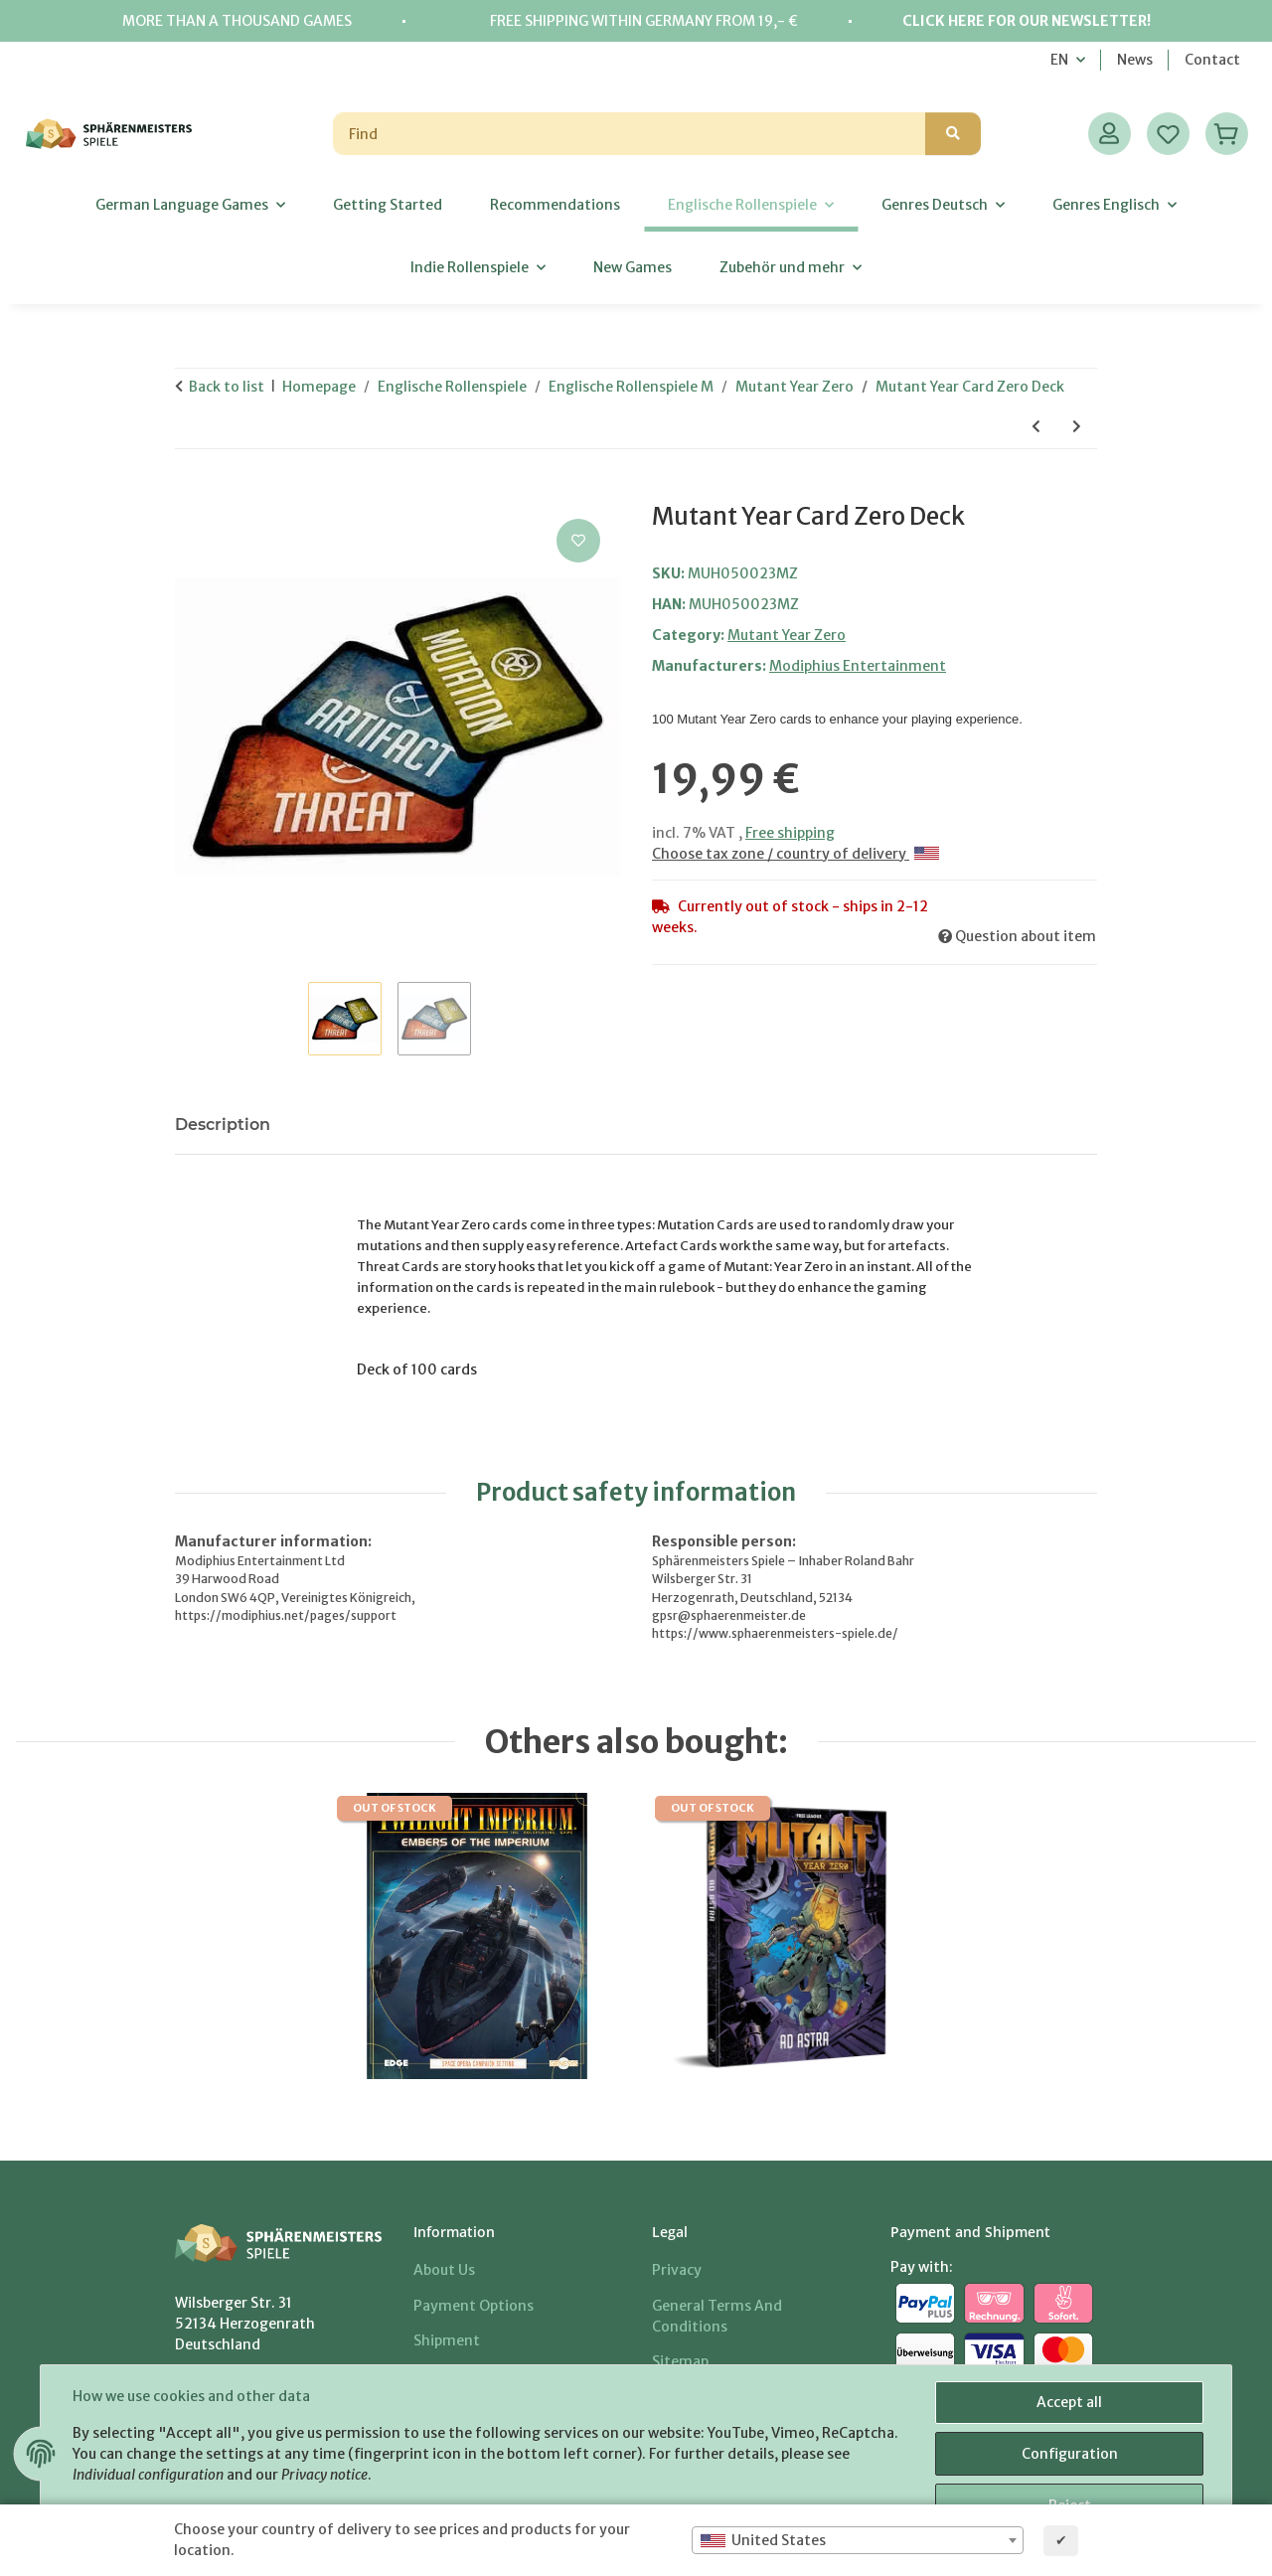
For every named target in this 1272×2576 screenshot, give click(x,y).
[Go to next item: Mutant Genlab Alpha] (1076, 426)
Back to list (226, 387)
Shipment (446, 2340)
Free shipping (790, 833)
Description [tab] (222, 1124)
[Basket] (1226, 133)
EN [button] (1059, 60)
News (1135, 60)
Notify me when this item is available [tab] (454, 1124)
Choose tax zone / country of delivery (795, 854)
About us (444, 2270)
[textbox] (858, 2540)
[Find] (629, 133)
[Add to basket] (191, 492)
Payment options (473, 2306)
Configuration (1070, 2454)
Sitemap (680, 2361)
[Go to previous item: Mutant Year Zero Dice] (1036, 426)
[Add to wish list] (578, 541)
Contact (1212, 60)
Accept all (1069, 2402)
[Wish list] (1168, 133)
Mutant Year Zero (786, 635)
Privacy (677, 2270)
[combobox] (858, 2540)
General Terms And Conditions (717, 2316)
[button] (1109, 133)
